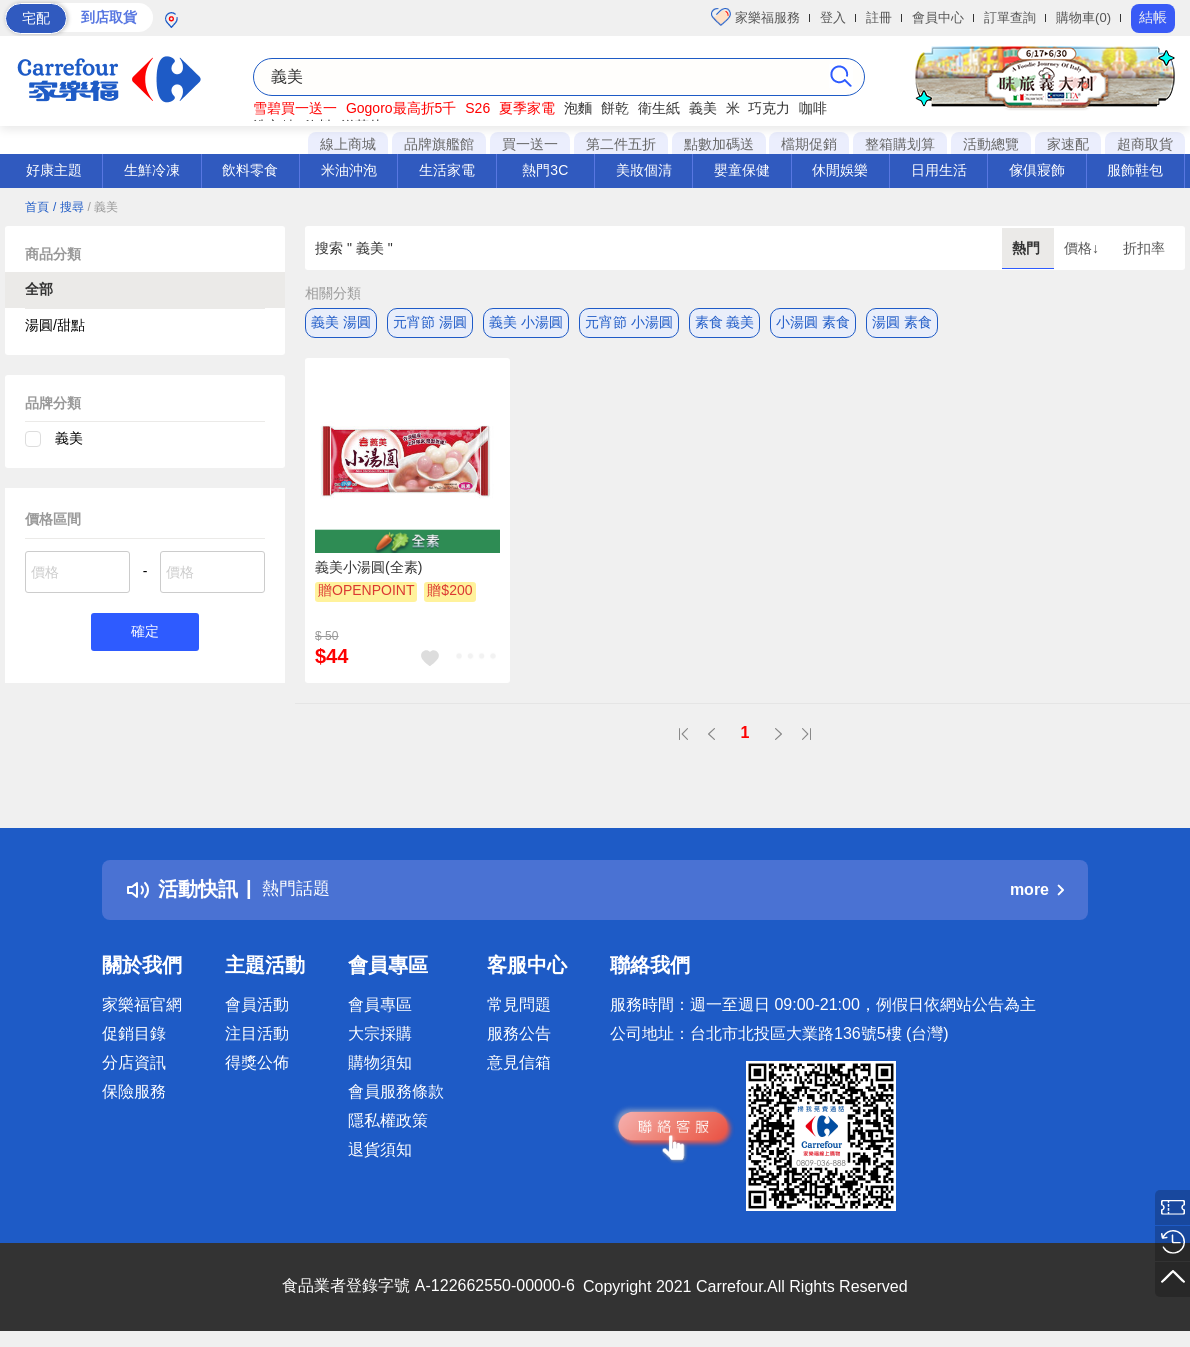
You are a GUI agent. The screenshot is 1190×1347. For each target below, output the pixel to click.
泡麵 (578, 108)
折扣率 (1144, 248)
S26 (477, 108)
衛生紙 (659, 108)
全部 (39, 289)
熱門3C (545, 170)
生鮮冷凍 (152, 170)
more (1037, 889)
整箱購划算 (900, 144)
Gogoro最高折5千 (401, 108)
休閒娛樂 (840, 170)
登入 (833, 17)
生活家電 (447, 170)
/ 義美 (102, 207)
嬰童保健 (742, 170)
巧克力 (769, 108)
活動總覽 (991, 144)
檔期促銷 (809, 144)
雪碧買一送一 (295, 108)
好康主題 (54, 170)
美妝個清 (644, 170)
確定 (145, 633)
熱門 (1028, 248)
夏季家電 (527, 108)
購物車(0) (1083, 17)
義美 (703, 108)
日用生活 (939, 170)
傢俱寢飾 (1037, 170)
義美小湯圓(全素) (368, 567)
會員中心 (938, 17)
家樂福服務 (755, 17)
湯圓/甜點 (55, 325)
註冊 (879, 17)
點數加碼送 (719, 144)
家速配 (1068, 144)
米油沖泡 (349, 170)
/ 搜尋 (68, 207)
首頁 (37, 207)
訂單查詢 (1010, 17)
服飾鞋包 (1135, 170)
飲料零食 (250, 170)
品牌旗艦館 (439, 144)
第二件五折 (621, 144)
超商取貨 (1145, 144)
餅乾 (615, 108)
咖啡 (813, 108)
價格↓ (1083, 248)
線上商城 (348, 144)
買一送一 (530, 144)
